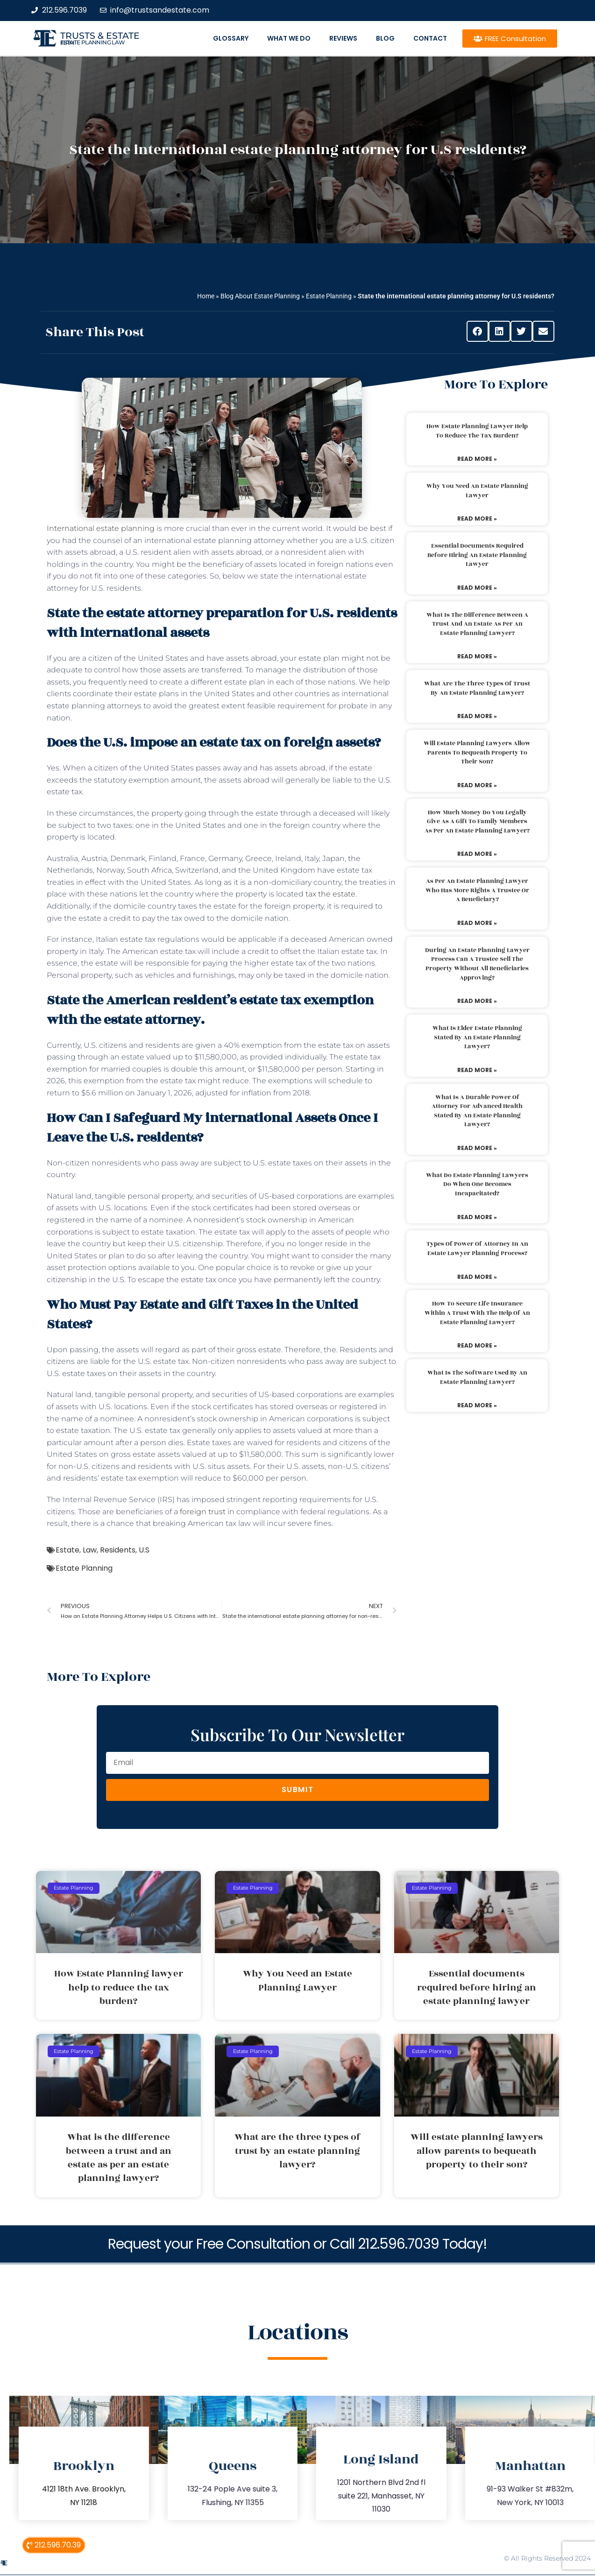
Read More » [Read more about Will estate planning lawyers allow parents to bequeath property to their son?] (477, 785)
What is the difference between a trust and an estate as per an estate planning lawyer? (477, 624)
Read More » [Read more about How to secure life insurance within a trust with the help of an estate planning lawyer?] (477, 1345)
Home (205, 296)
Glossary (230, 38)
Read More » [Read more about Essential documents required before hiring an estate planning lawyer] (477, 588)
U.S (144, 1550)
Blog (385, 38)
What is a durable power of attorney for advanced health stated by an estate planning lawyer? (477, 1111)
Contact (430, 38)
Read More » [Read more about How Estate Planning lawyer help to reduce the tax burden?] (477, 459)
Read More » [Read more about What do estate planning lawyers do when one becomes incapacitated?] (477, 1217)
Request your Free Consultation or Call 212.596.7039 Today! (297, 2244)
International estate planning (101, 528)
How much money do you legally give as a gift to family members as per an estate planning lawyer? (477, 821)
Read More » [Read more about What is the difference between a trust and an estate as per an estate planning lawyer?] (477, 656)
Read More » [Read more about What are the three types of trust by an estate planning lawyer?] (477, 716)
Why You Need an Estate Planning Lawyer (477, 490)
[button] (478, 331)
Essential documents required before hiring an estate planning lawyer (477, 555)
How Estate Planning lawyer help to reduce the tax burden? (477, 431)
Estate (67, 1550)
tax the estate (330, 893)
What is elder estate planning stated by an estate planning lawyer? (477, 1037)
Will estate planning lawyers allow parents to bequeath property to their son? (477, 752)
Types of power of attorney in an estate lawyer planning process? (477, 1248)
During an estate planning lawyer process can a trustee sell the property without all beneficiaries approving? (477, 964)
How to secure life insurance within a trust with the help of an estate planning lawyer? (477, 1313)
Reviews (343, 38)
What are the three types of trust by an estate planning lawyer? (477, 688)
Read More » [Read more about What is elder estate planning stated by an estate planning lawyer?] (477, 1070)
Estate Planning (329, 296)
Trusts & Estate (100, 35)
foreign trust (203, 1511)
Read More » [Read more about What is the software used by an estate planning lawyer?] (477, 1405)
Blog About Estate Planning (260, 296)
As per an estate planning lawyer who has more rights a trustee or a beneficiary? (477, 890)
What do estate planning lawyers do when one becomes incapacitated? (477, 1184)
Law (90, 1550)
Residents (117, 1550)
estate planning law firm (92, 42)
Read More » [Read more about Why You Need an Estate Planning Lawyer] (477, 518)
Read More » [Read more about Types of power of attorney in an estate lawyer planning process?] (477, 1277)
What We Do (289, 38)
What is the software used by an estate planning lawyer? (477, 1377)
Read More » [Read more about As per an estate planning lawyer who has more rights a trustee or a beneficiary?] (477, 923)
